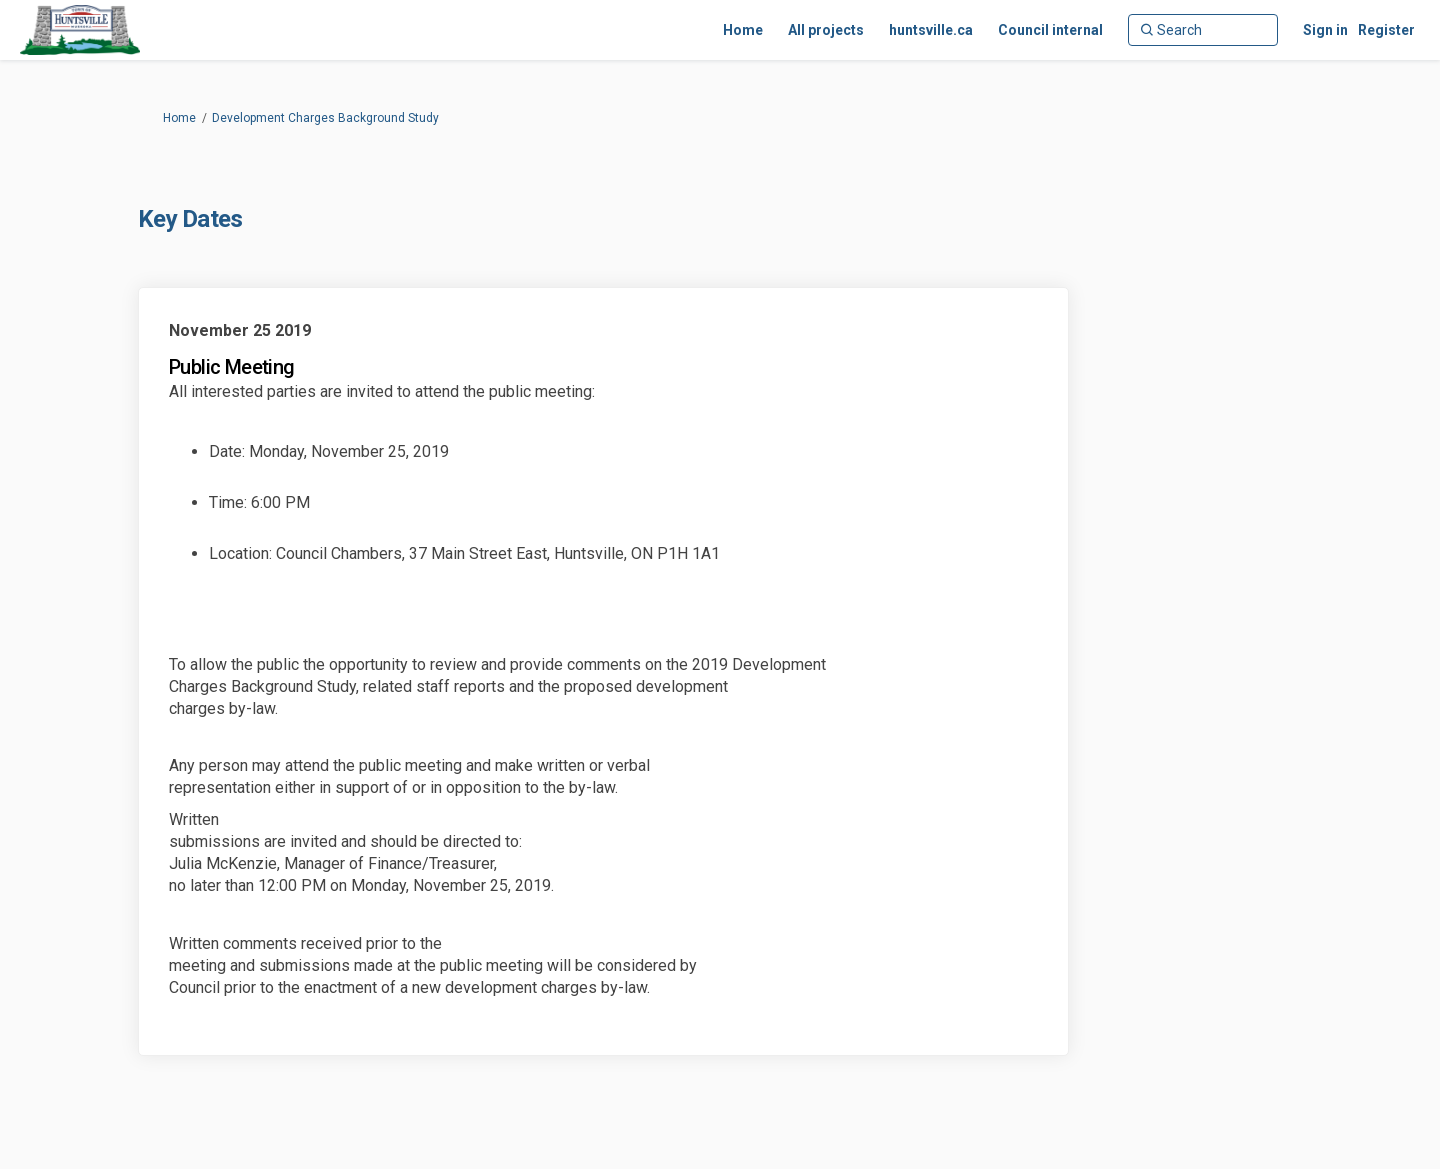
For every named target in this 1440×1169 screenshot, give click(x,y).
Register (1386, 30)
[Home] (743, 30)
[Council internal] (1050, 30)
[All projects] (826, 30)
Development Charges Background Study (325, 118)
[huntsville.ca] (931, 30)
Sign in (1325, 30)
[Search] (1203, 30)
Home (179, 118)
